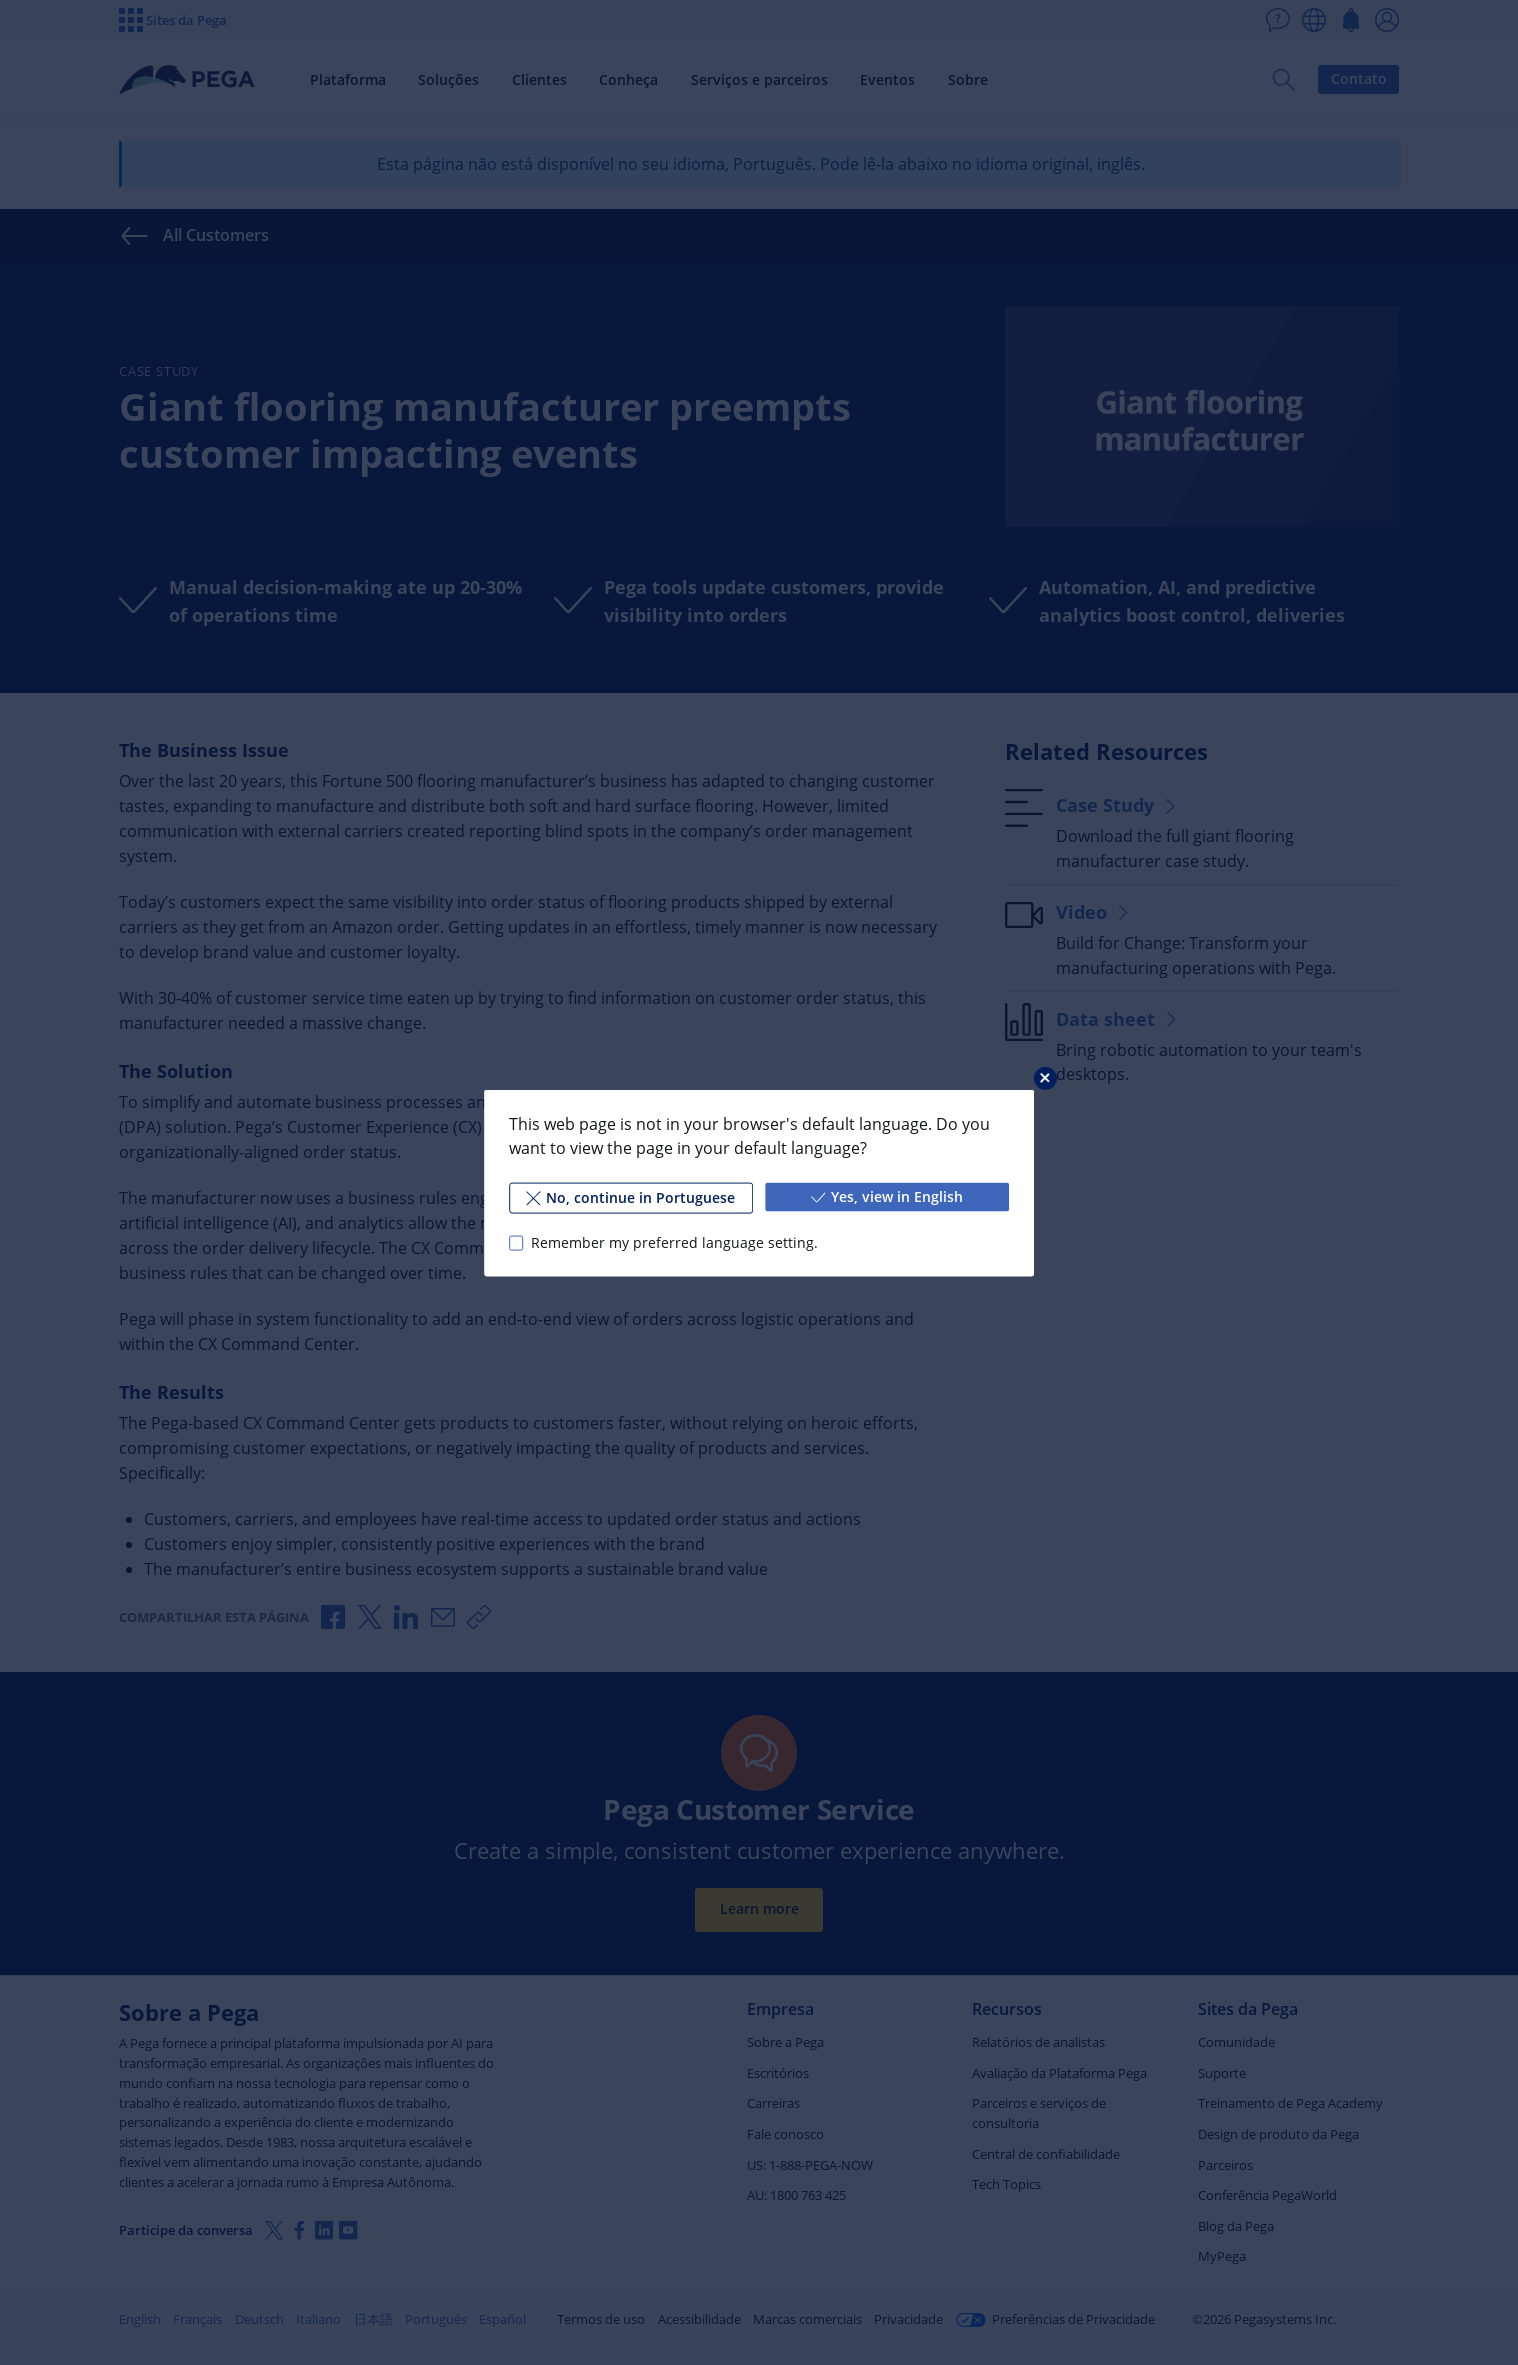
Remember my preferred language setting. (674, 1242)
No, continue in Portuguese (630, 1196)
